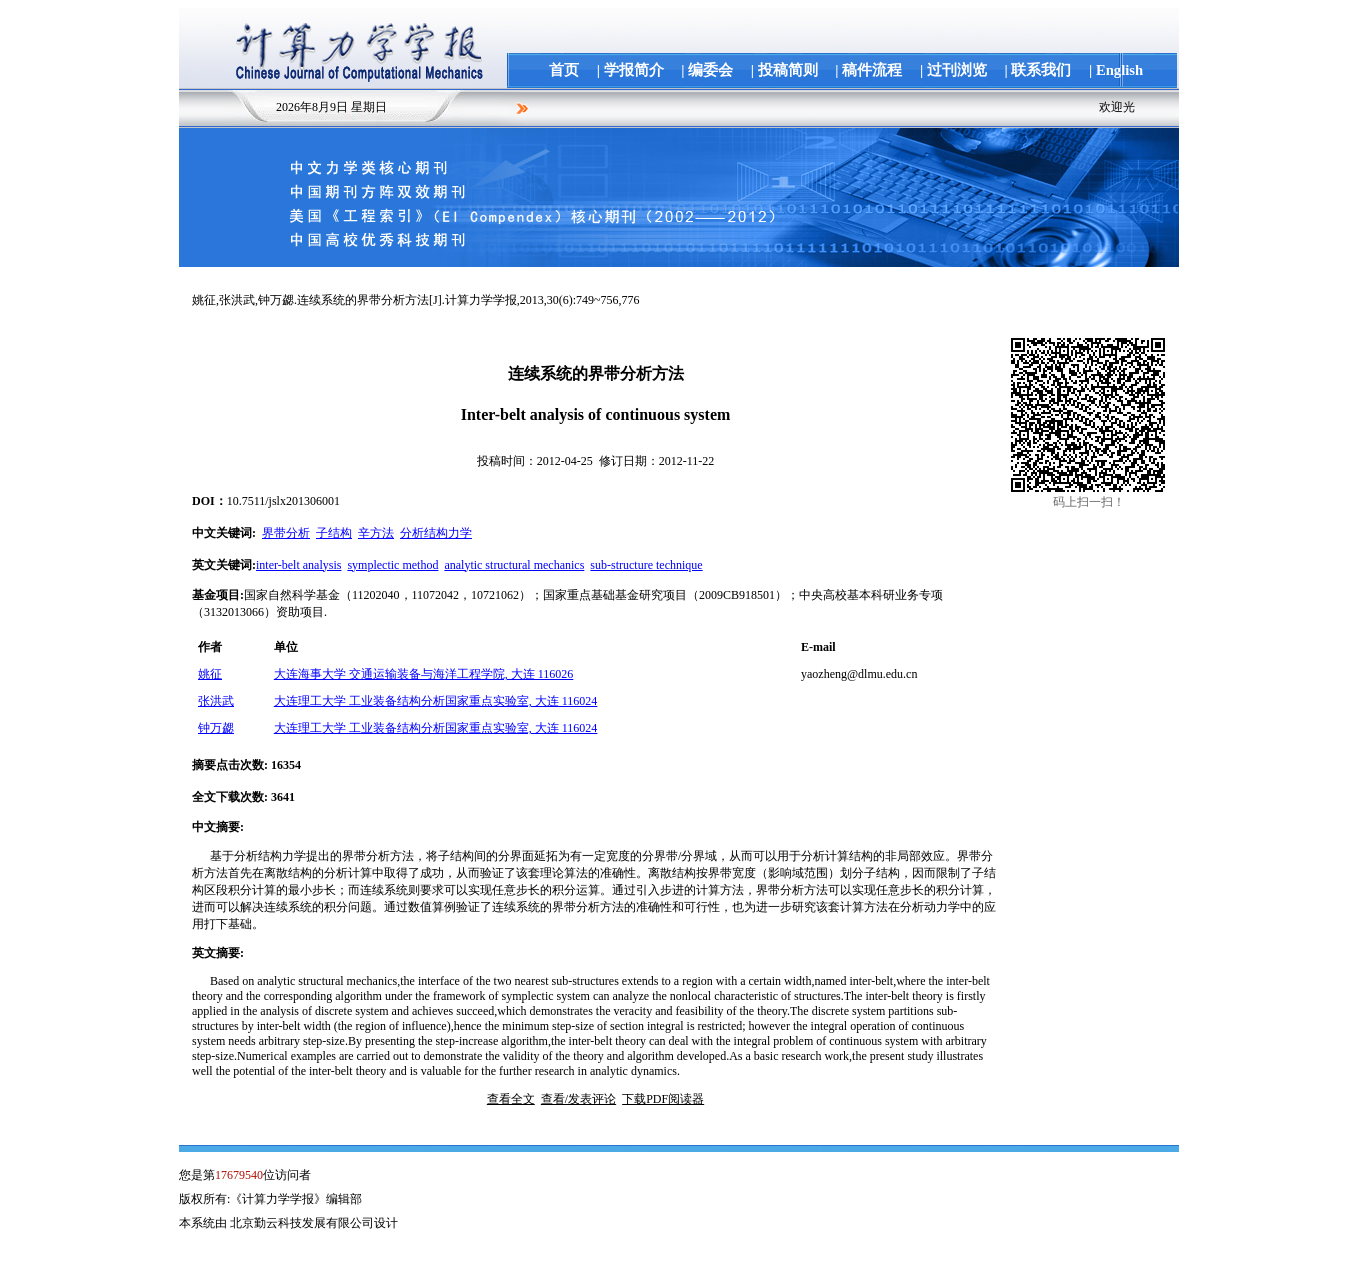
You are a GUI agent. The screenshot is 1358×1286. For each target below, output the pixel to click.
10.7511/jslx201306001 (283, 501)
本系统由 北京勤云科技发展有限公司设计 (288, 1223)
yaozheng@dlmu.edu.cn (859, 674)
